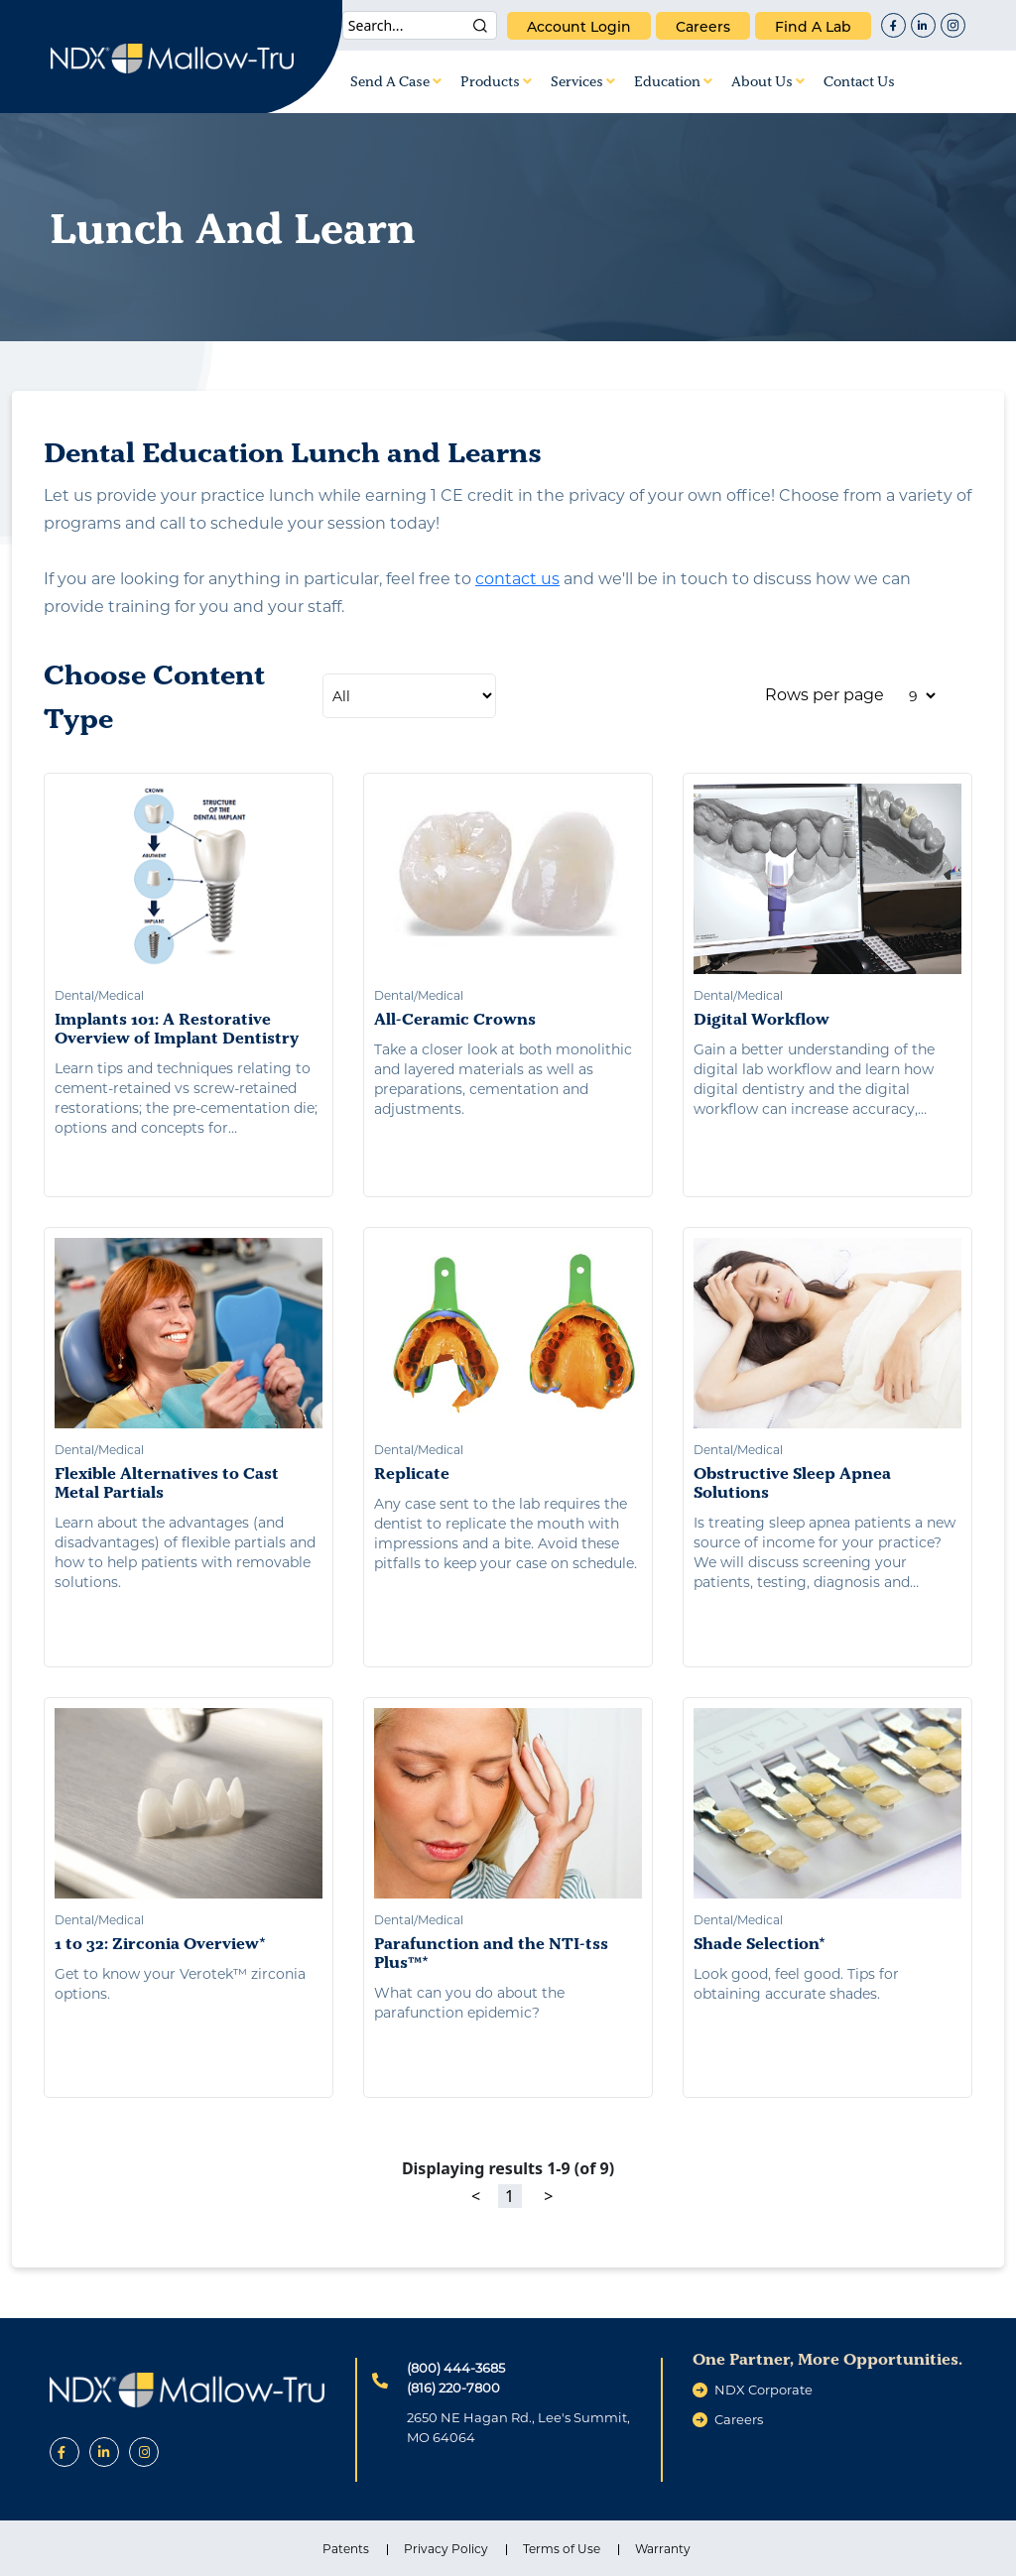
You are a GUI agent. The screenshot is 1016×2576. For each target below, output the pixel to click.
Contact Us (859, 81)
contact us (517, 578)
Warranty (663, 2548)
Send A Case (396, 81)
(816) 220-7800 (453, 2387)
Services (583, 81)
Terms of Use (561, 2548)
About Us (768, 81)
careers (703, 27)
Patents (345, 2548)
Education (673, 81)
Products (496, 81)
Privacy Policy (446, 2548)
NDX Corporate (763, 2389)
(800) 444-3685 (456, 2368)
